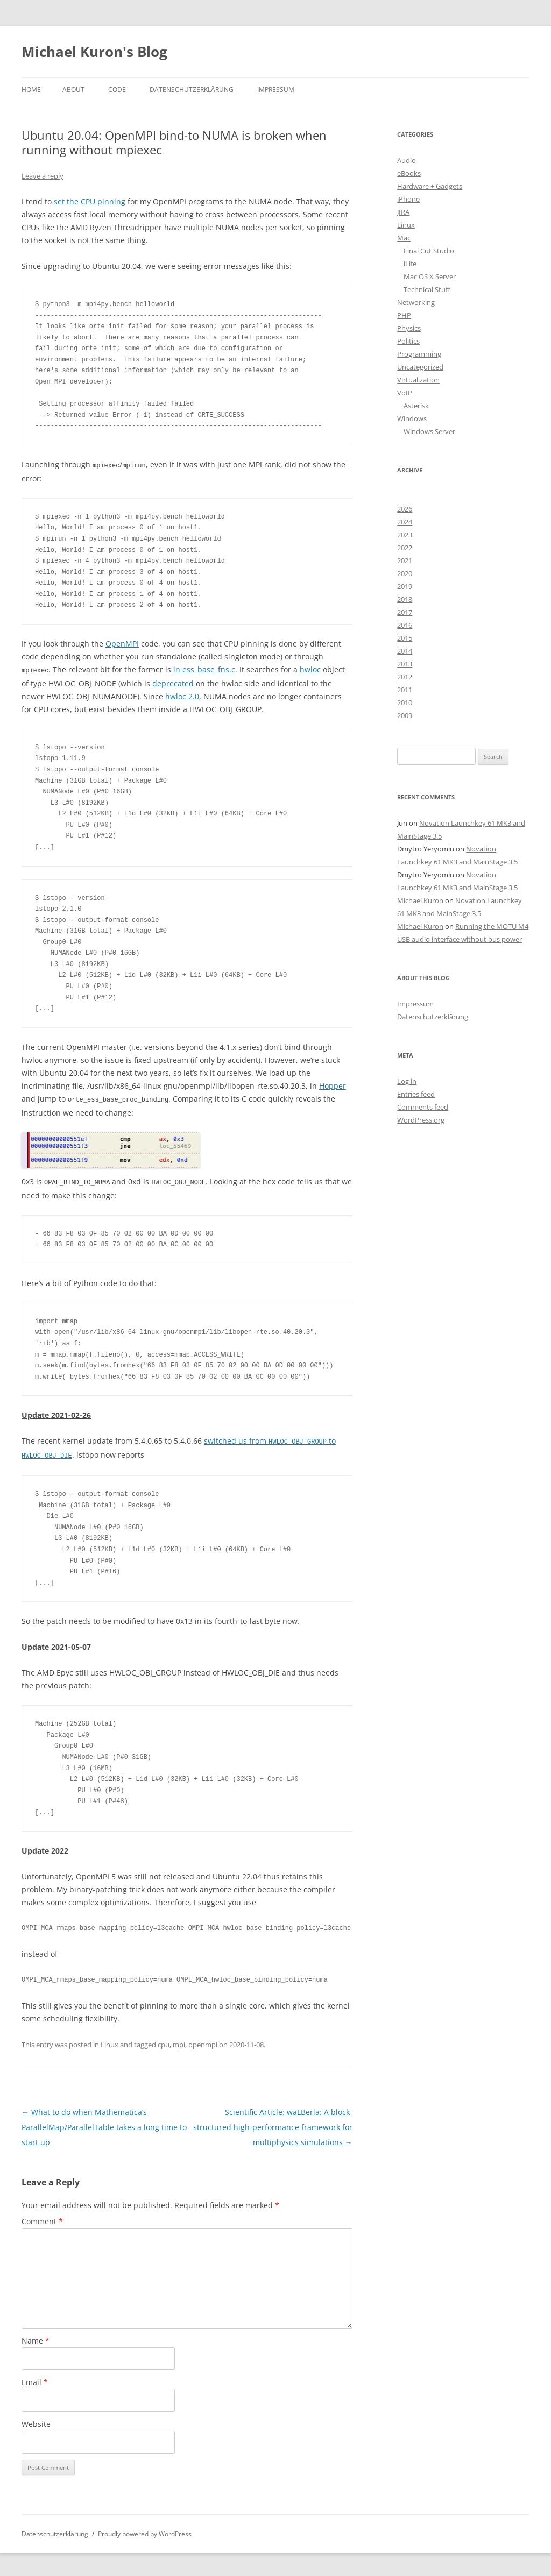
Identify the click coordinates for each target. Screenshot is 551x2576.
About (73, 89)
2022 (404, 547)
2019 (404, 586)
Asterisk (416, 405)
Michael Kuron (420, 900)
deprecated (173, 682)
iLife (410, 263)
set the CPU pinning (89, 201)
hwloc (310, 669)
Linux (109, 2041)
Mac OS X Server (430, 276)
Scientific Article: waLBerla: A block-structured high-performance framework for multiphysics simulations (272, 2124)
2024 (404, 522)
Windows (412, 418)
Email (35, 2379)
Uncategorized (420, 367)
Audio (406, 160)
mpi (179, 2041)
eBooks (409, 173)
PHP (404, 315)
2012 (404, 677)
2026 (404, 509)
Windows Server (429, 431)
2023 (404, 535)
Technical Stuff (427, 289)
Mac (404, 238)
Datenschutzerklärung (192, 89)
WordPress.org (420, 1120)
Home (31, 89)
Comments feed (422, 1107)
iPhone (408, 199)
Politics (408, 341)
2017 (404, 612)
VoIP (404, 393)
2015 (404, 638)
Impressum (275, 89)
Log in (406, 1081)
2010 (404, 702)
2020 (404, 573)
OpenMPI (122, 643)
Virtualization (418, 380)
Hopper (332, 1085)
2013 (404, 664)
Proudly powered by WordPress (145, 2530)
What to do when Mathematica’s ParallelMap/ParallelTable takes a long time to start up (104, 2124)
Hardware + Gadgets (429, 186)
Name (36, 2337)
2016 (404, 625)
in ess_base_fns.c (204, 669)
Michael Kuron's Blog (94, 51)
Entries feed (416, 1094)
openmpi (202, 2041)
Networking (416, 302)
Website (36, 2421)
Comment (42, 2218)
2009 (404, 715)
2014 (404, 651)
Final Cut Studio (429, 251)
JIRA (403, 212)
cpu (163, 2041)
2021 (404, 560)
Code (117, 89)
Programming (419, 354)
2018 (404, 599)
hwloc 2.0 (182, 695)
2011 (404, 689)
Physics (409, 328)
